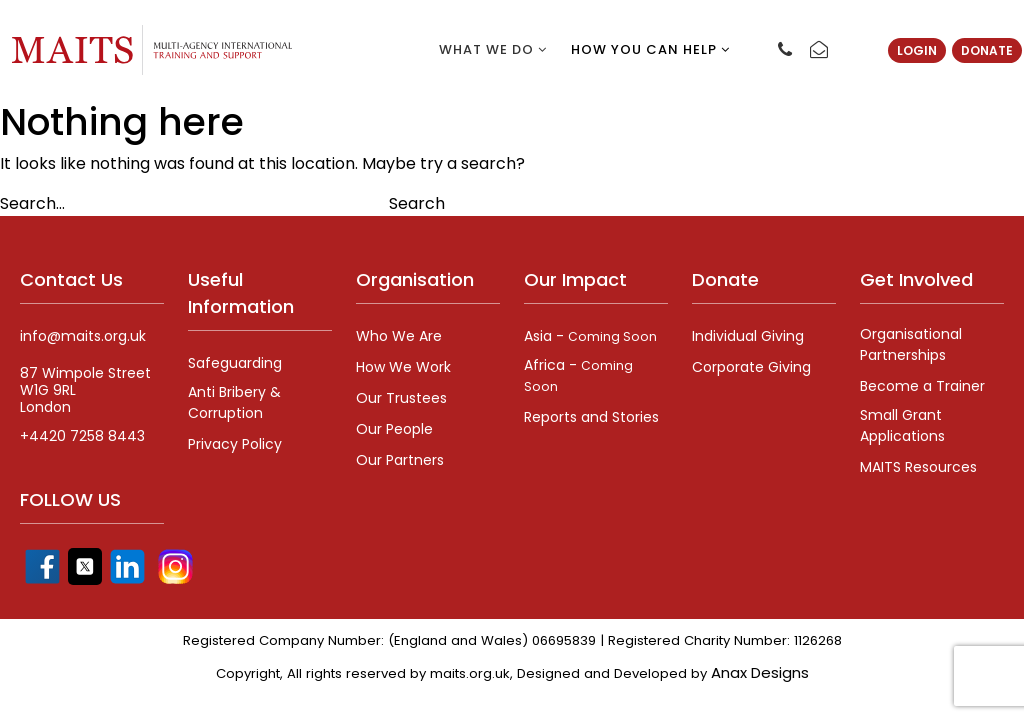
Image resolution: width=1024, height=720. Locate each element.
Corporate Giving (751, 367)
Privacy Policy (235, 444)
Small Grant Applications (902, 425)
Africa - (578, 375)
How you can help (650, 49)
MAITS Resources (918, 467)
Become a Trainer (922, 386)
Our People (394, 429)
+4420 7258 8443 (82, 436)
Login (917, 50)
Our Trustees (401, 398)
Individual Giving (748, 336)
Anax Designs (760, 672)
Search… (32, 203)
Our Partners (400, 460)
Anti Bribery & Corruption (234, 402)
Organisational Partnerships (911, 344)
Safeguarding (235, 363)
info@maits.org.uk (83, 336)
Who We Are (399, 336)
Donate (987, 50)
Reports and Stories (591, 417)
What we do (493, 49)
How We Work (403, 367)
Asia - (590, 336)
